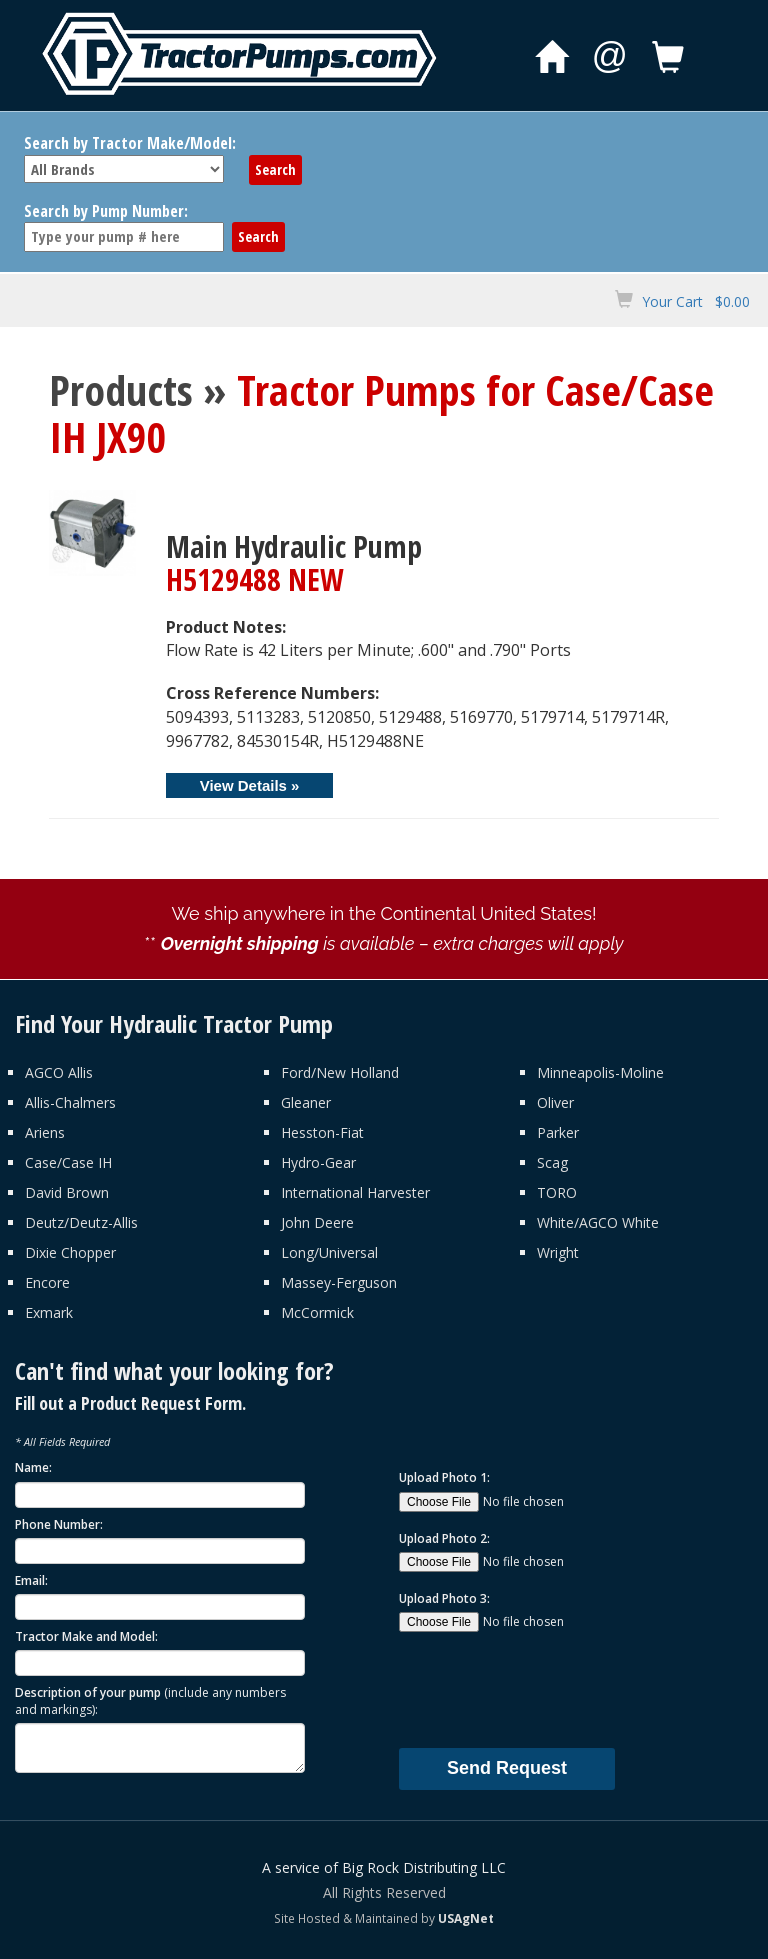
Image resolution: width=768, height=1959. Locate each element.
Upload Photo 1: (444, 1477)
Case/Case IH (68, 1162)
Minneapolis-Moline (600, 1072)
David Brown (67, 1192)
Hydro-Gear (318, 1162)
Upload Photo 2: (444, 1538)
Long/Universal (329, 1252)
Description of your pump (150, 1701)
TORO (557, 1192)
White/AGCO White (598, 1222)
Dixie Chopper (70, 1252)
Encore (47, 1282)
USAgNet (466, 1918)
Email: (31, 1580)
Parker (558, 1132)
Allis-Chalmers (70, 1102)
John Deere (317, 1222)
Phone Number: (59, 1524)
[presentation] (551, 1689)
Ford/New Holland (340, 1072)
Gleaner (306, 1102)
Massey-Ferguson (339, 1282)
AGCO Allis (59, 1072)
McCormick (317, 1312)
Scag (552, 1162)
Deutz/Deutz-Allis (81, 1222)
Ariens (45, 1132)
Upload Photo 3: (444, 1598)
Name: (33, 1467)
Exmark (49, 1312)
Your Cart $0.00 (696, 301)
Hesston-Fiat (322, 1132)
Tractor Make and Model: (86, 1636)
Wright (558, 1252)
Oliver (555, 1102)
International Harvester (355, 1192)
